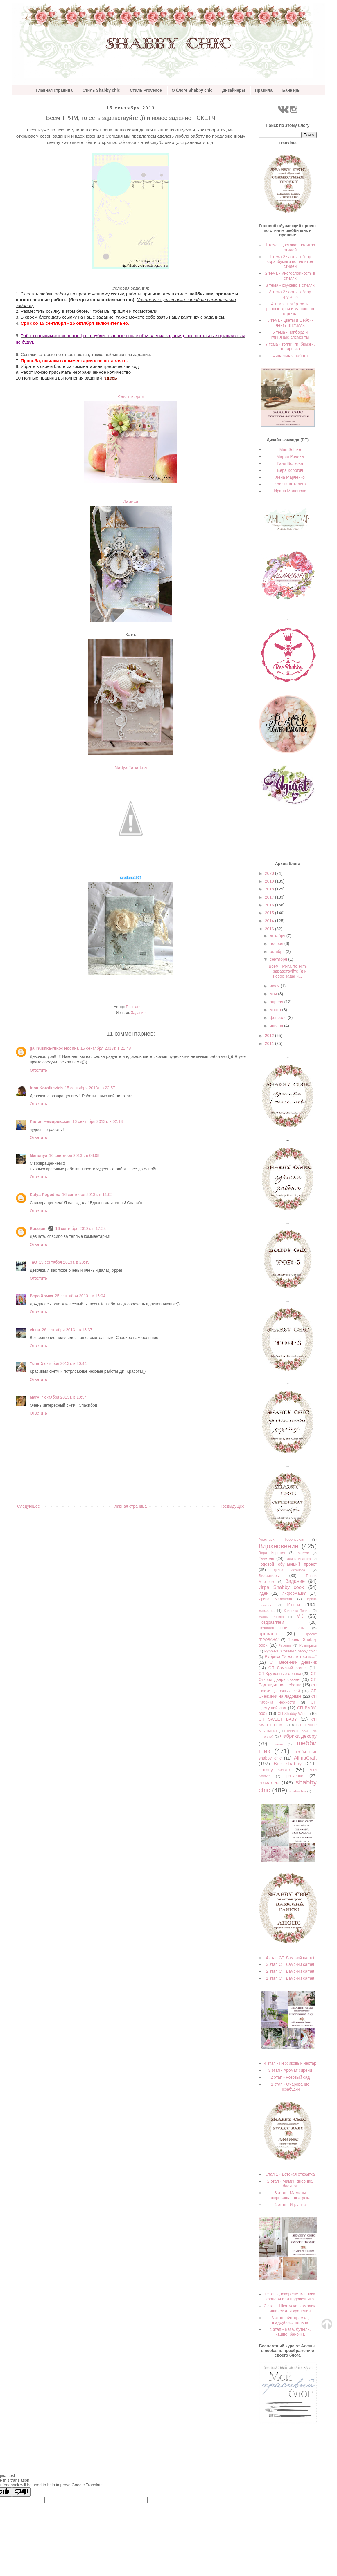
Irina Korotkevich (46, 1087)
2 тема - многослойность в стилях (290, 276)
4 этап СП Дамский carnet (290, 1957)
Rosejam (38, 1228)
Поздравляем (271, 1622)
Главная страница (54, 90)
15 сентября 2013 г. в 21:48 (105, 1048)
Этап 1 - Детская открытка (290, 2174)
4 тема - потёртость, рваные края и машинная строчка (290, 308)
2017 (270, 897)
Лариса (130, 501)
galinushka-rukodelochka (54, 1048)
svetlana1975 (131, 878)
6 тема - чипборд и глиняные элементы (290, 334)
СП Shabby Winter (293, 1714)
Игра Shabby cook (281, 1587)
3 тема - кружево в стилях (290, 285)
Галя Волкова (290, 463)
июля (275, 986)
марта (276, 1009)
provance (269, 1783)
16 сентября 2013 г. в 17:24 (80, 1228)
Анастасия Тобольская (281, 1540)
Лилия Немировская (50, 1121)
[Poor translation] (21, 2492)
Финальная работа (290, 355)
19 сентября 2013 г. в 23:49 (64, 1262)
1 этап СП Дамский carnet (290, 1978)
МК (299, 1616)
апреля (277, 1002)
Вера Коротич (290, 470)
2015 (270, 913)
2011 (270, 1043)
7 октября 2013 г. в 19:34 (64, 1397)
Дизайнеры (233, 90)
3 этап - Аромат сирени (290, 2070)
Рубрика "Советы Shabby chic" (290, 1651)
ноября (277, 943)
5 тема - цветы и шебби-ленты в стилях (290, 323)
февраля (279, 1017)
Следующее (28, 1506)
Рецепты (285, 1645)
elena (35, 1329)
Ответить (38, 1070)
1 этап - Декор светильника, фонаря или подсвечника (290, 2296)
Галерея (266, 1558)
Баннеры (291, 90)
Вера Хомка (41, 1296)
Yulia (34, 1363)
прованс (268, 1633)
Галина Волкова (298, 1558)
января (277, 1025)
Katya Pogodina (45, 1194)
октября (278, 951)
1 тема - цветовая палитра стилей (290, 247)
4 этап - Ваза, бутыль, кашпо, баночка (290, 2332)
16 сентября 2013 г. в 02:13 (97, 1121)
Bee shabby (288, 1763)
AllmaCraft (305, 1758)
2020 (270, 873)
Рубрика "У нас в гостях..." (291, 1656)
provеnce (294, 1775)
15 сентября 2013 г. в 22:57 (89, 1087)
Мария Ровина (290, 456)
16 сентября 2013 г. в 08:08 (74, 1155)
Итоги (293, 1604)
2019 (270, 881)
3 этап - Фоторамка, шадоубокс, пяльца (290, 2320)
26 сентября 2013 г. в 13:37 (67, 1329)
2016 (270, 905)
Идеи (263, 1593)
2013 (270, 928)
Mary (34, 1397)
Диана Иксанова (289, 1570)
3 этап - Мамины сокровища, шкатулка (290, 2195)
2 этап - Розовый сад (290, 2077)
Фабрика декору (298, 1736)
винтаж (303, 1553)
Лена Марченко (290, 477)
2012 (270, 1035)
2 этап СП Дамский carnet (290, 1971)
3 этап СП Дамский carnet (290, 1964)
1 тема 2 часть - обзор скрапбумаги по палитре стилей (290, 261)
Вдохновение (278, 1546)
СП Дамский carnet (287, 1667)
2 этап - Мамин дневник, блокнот (290, 2183)
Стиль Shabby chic (101, 90)
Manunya (38, 1155)
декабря (278, 935)
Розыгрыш (308, 1645)
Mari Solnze (290, 449)
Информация (294, 1593)
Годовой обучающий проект (288, 1564)
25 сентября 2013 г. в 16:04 (80, 1296)
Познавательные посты (282, 1628)
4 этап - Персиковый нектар (290, 2063)
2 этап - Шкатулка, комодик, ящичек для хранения (290, 2308)
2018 (270, 889)
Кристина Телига (290, 484)
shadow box (297, 1791)
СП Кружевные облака (280, 1673)
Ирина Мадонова (290, 491)
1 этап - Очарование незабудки (290, 2086)
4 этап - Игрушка (290, 2204)
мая (274, 993)
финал (278, 1744)
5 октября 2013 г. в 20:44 (64, 1363)
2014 (270, 920)
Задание (138, 1013)
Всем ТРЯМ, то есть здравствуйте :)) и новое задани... (288, 971)
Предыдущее (231, 1506)
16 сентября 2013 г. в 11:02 (87, 1194)
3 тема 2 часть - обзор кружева (290, 294)
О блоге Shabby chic (192, 90)
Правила (263, 90)
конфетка (267, 1611)
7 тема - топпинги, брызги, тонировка (290, 346)
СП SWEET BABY (278, 1719)
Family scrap (274, 1770)
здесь (110, 377)
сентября (279, 959)
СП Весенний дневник (293, 1662)
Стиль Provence (146, 90)
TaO (33, 1262)
